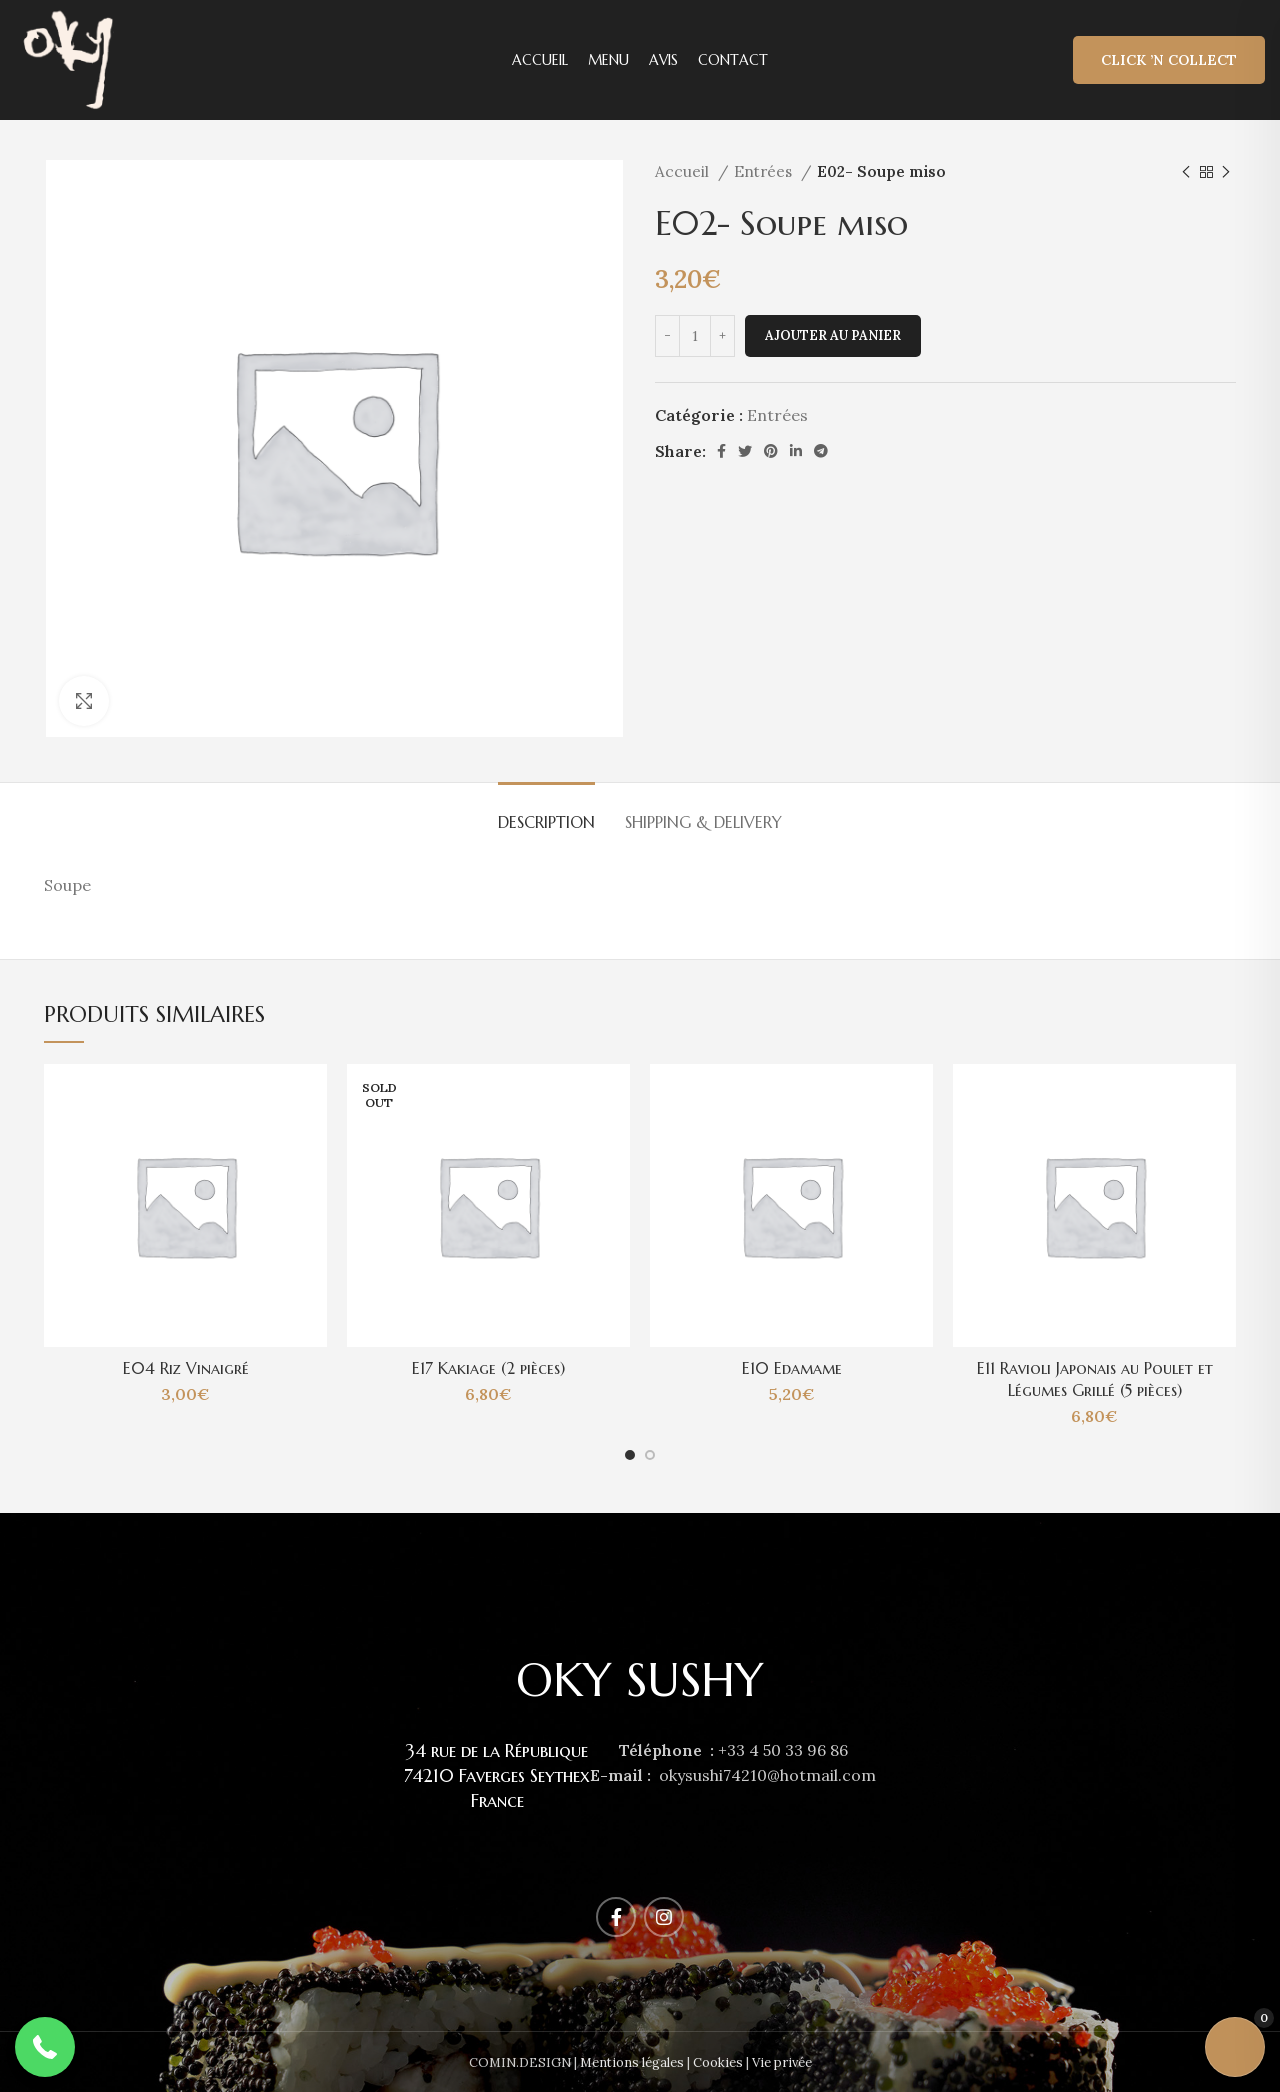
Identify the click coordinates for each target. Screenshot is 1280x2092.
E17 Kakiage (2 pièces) (488, 1368)
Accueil (684, 171)
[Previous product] (1186, 172)
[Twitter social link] (745, 451)
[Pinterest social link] (771, 451)
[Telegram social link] (821, 451)
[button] (45, 2047)
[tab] (546, 812)
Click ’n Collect (1169, 60)
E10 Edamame (792, 1368)
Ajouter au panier (833, 335)
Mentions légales (632, 2062)
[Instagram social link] (664, 1917)
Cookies (718, 2062)
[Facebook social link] (721, 451)
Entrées (765, 171)
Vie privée (782, 2062)
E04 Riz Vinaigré (186, 1368)
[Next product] (1226, 172)
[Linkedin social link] (796, 451)
